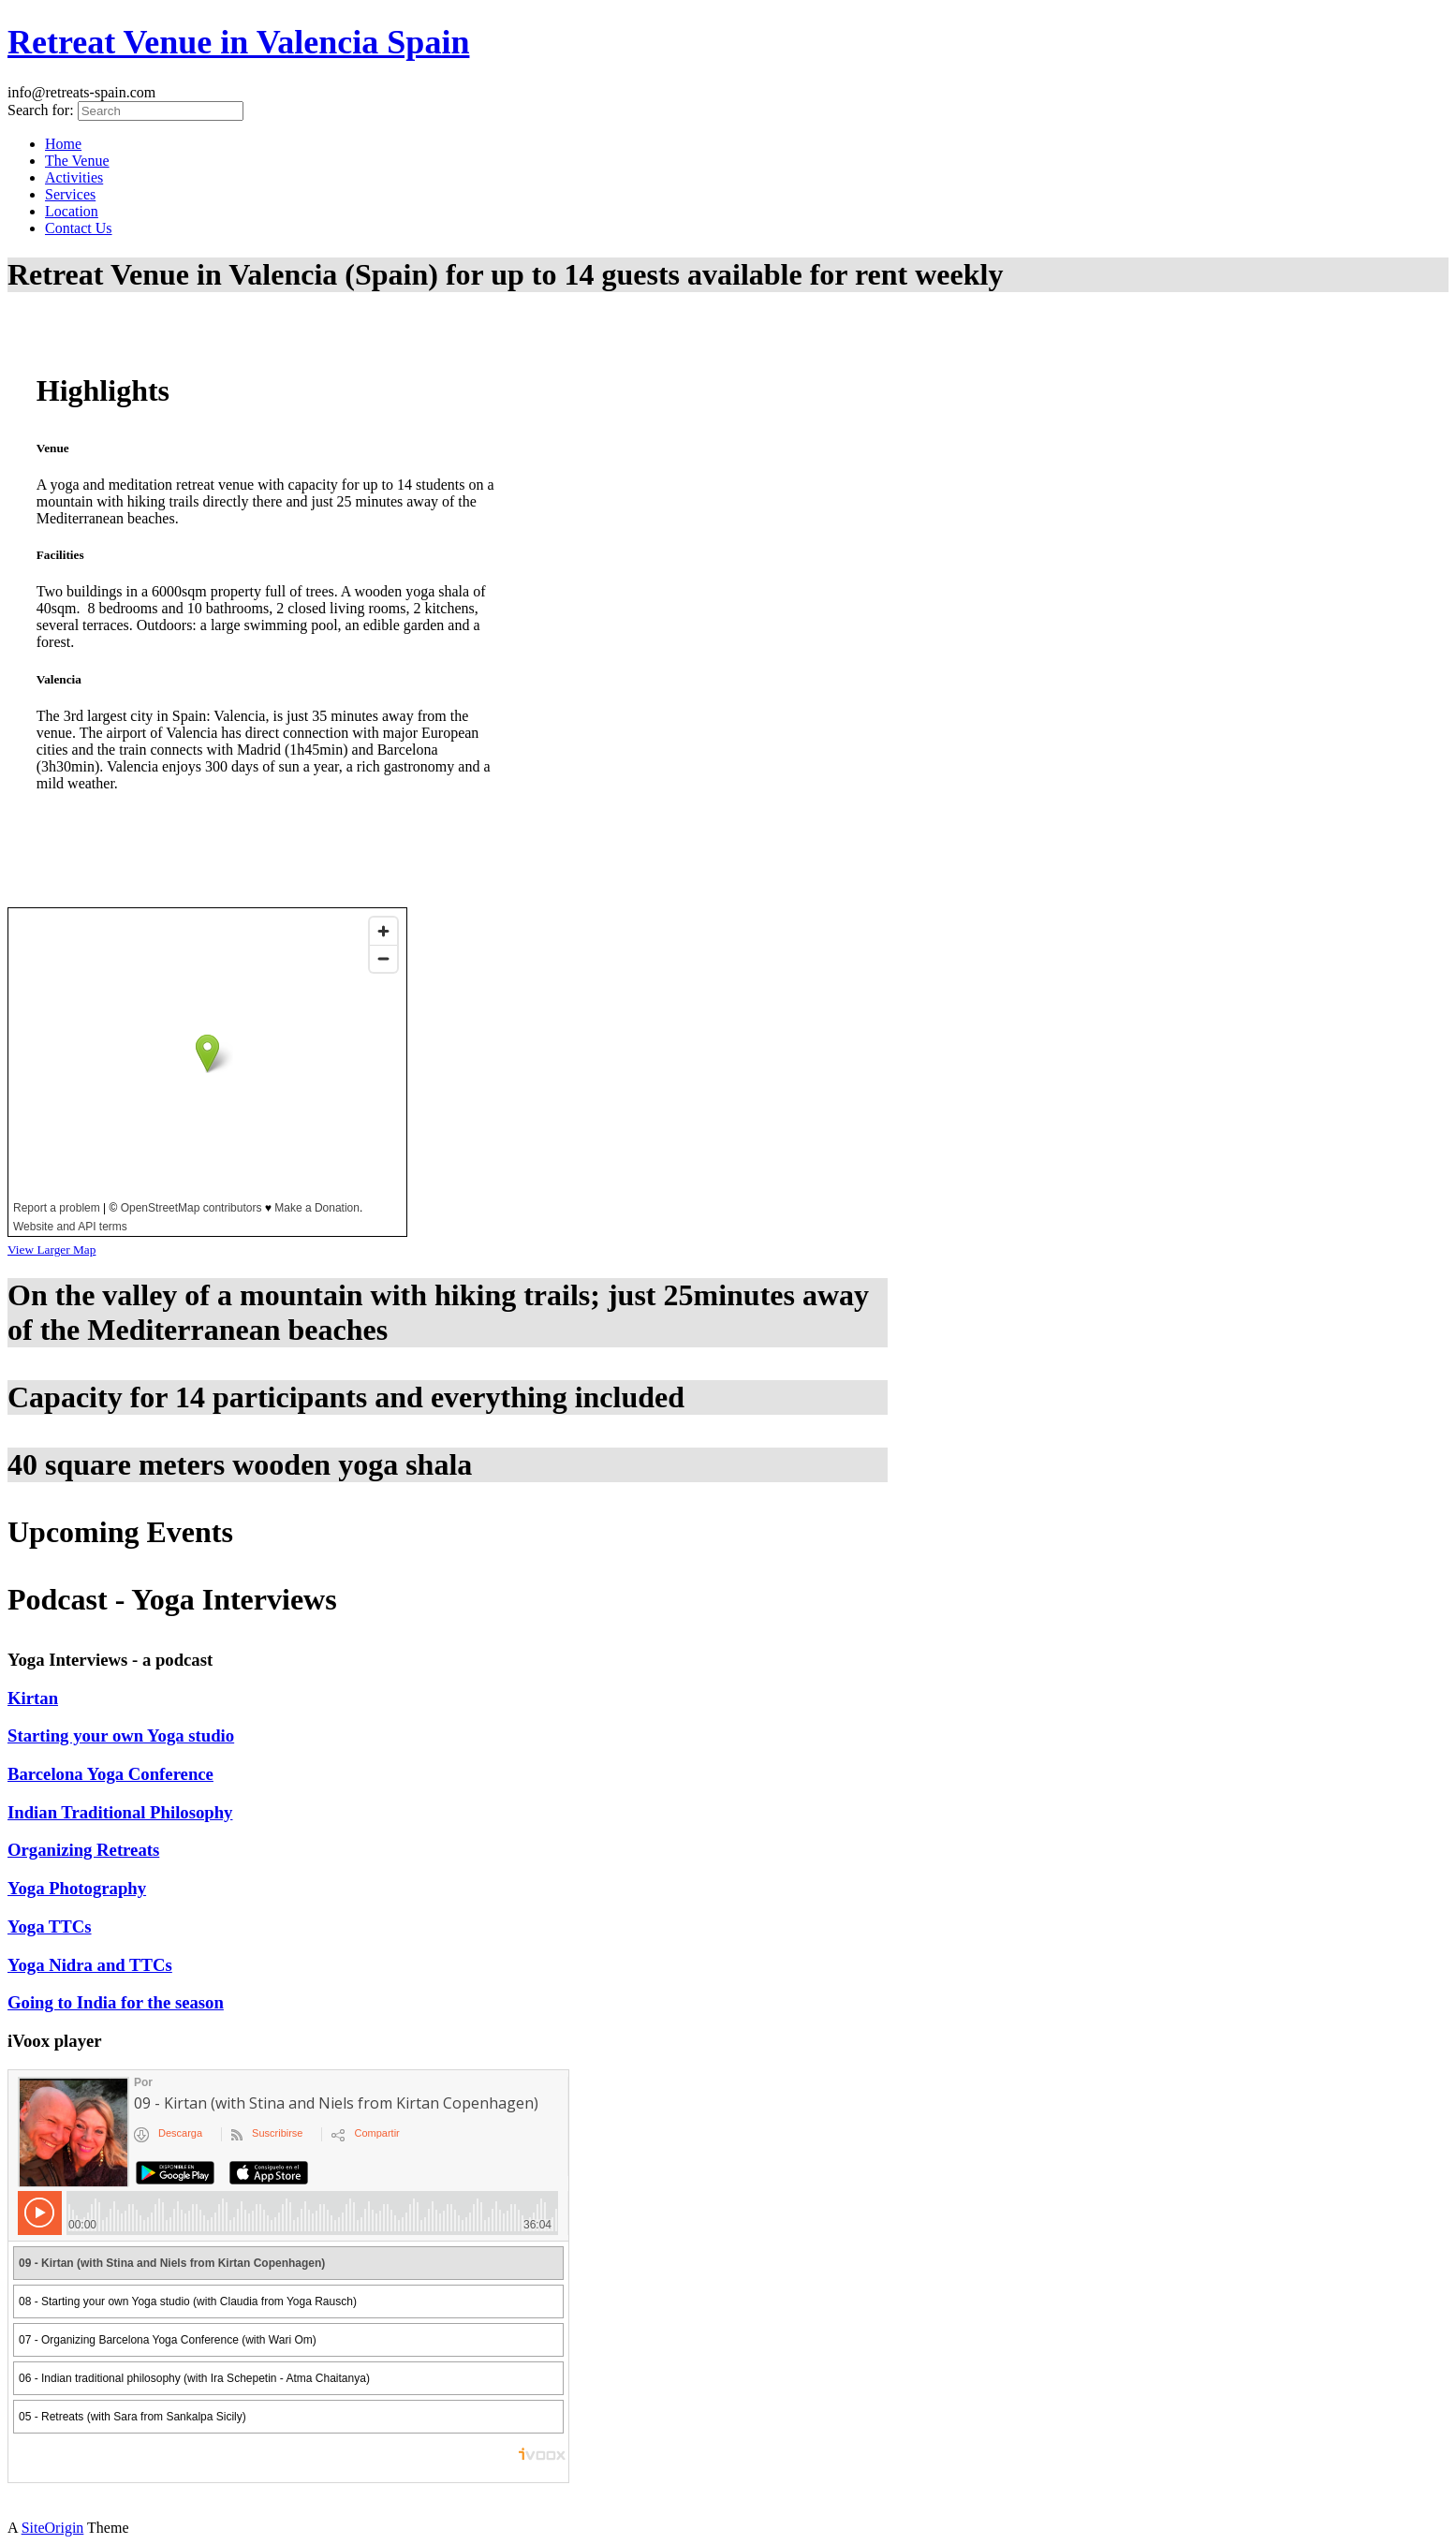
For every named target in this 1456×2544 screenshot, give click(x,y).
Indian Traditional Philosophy (119, 1812)
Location (71, 211)
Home (63, 144)
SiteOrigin (53, 2528)
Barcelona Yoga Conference (110, 1774)
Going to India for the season (115, 2002)
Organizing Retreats (83, 1850)
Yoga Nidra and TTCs (89, 1965)
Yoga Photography (76, 1888)
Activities (74, 177)
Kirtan (32, 1698)
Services (70, 194)
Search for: (40, 110)
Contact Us (78, 228)
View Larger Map (51, 1250)
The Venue (77, 161)
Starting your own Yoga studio (120, 1735)
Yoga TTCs (49, 1926)
